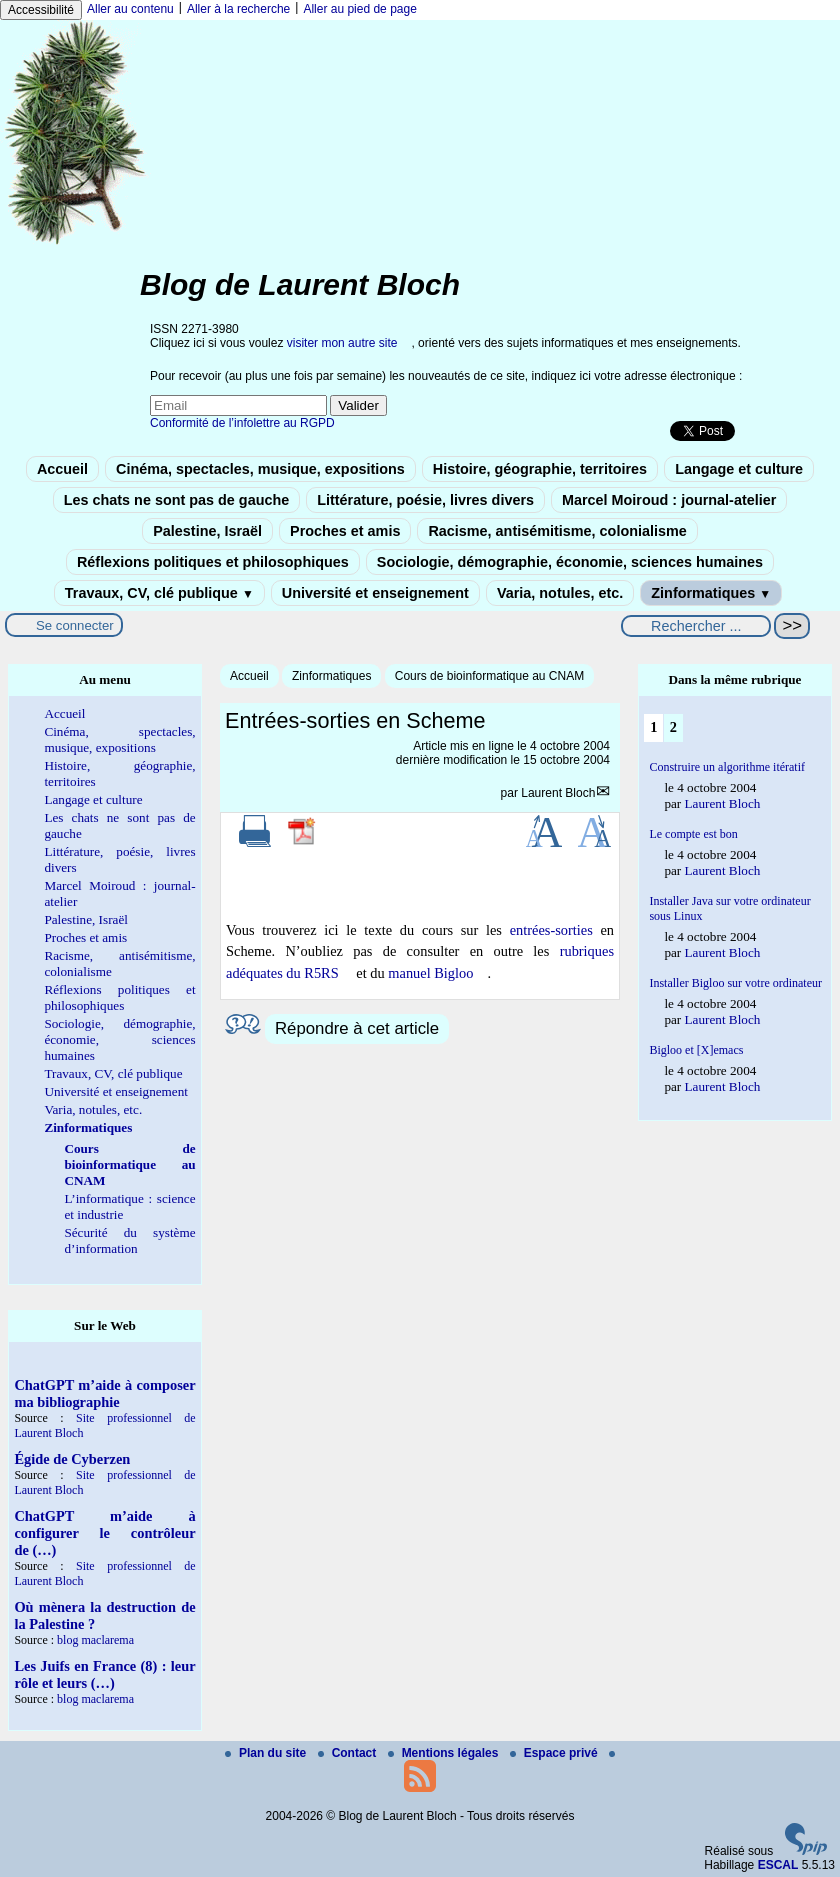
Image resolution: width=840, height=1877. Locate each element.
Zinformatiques (711, 593)
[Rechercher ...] (696, 626)
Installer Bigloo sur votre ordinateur (735, 983)
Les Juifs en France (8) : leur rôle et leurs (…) (104, 1674)
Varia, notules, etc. (560, 593)
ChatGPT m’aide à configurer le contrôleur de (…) (104, 1533)
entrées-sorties (551, 930)
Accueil (62, 469)
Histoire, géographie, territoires (540, 469)
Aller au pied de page (359, 9)
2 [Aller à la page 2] (673, 727)
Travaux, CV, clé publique (159, 593)
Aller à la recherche (238, 9)
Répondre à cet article (357, 1028)
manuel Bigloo (430, 973)
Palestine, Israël (207, 531)
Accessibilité (41, 10)
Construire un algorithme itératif (727, 767)
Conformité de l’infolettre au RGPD (242, 423)
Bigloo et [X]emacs (696, 1050)
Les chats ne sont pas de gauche (177, 500)
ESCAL (778, 1865)
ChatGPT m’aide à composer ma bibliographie (104, 1393)
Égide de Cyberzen (72, 1459)
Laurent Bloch (558, 793)
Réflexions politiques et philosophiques (213, 562)
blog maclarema (95, 1640)
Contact (349, 1753)
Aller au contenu (130, 9)
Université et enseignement (375, 593)
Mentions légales (445, 1753)
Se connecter (75, 625)
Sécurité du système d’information (129, 1240)
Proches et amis (345, 531)
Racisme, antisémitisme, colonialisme (557, 531)
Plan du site (267, 1753)
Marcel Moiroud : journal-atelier (669, 500)
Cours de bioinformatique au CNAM (489, 676)
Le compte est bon (693, 834)
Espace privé (555, 1753)
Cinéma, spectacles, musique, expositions (260, 469)
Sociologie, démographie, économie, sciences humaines (570, 562)
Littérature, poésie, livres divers (425, 500)
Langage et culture (739, 469)
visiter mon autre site (342, 343)
